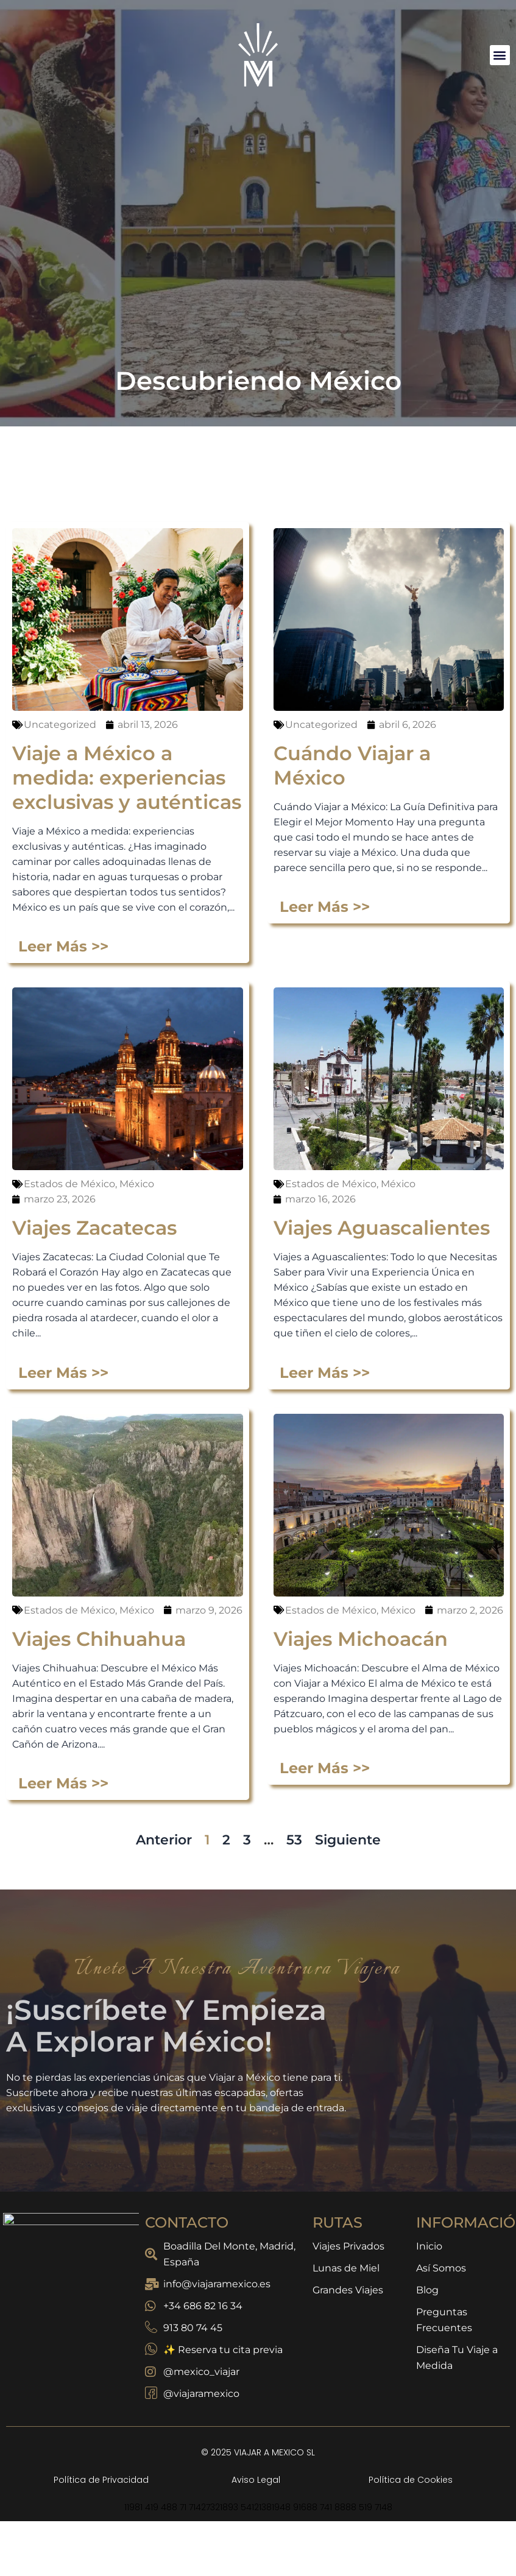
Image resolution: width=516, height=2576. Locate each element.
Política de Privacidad (101, 2480)
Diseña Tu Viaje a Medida (457, 2357)
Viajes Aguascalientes (382, 2524)
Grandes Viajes (348, 2290)
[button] (500, 55)
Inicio (429, 2246)
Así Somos (441, 2268)
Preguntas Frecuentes (444, 2320)
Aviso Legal (255, 2480)
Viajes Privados (348, 2246)
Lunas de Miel (346, 2268)
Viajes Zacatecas (94, 2524)
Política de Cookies (411, 2480)
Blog (427, 2290)
